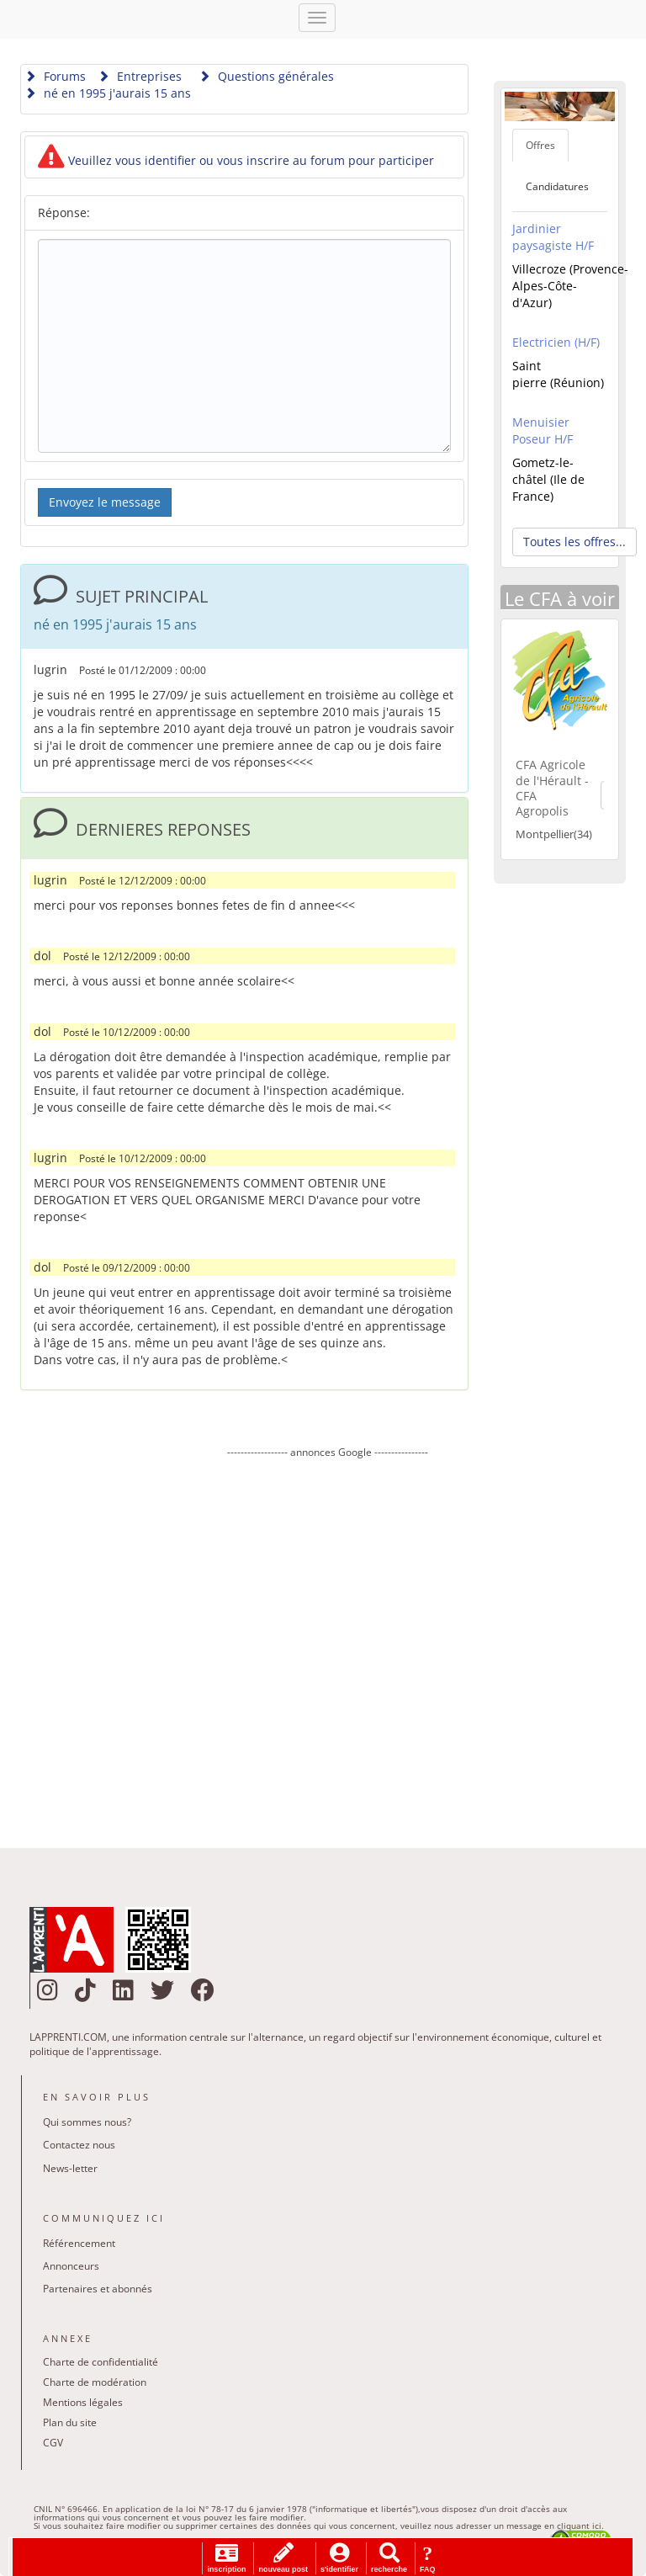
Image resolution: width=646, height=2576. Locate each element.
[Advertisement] (327, 1641)
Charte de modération (94, 2382)
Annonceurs (71, 2266)
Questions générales (266, 76)
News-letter (70, 2168)
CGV (53, 2442)
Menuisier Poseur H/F (542, 430)
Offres (540, 145)
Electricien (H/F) (556, 342)
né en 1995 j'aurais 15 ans (107, 93)
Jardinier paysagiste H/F (553, 236)
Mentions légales (83, 2402)
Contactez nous (79, 2145)
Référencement (79, 2243)
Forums (55, 76)
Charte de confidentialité (100, 2362)
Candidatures (557, 186)
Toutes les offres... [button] (574, 542)
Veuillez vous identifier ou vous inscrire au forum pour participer (236, 160)
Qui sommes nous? (87, 2122)
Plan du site (70, 2422)
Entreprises (140, 76)
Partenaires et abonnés (97, 2288)
